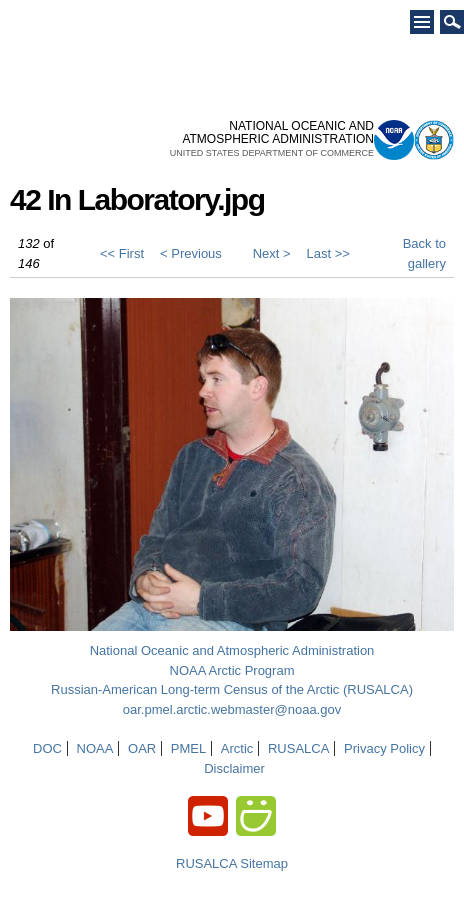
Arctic (237, 748)
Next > (272, 253)
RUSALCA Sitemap (232, 863)
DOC (47, 748)
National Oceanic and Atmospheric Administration (232, 650)
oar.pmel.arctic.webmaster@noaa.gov (232, 709)
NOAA (95, 748)
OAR (142, 748)
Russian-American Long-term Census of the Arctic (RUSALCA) (232, 689)
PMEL (188, 748)
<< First (122, 253)
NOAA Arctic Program (232, 670)
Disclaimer (234, 768)
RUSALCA (298, 748)
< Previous (191, 253)
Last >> (328, 253)
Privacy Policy (384, 748)
